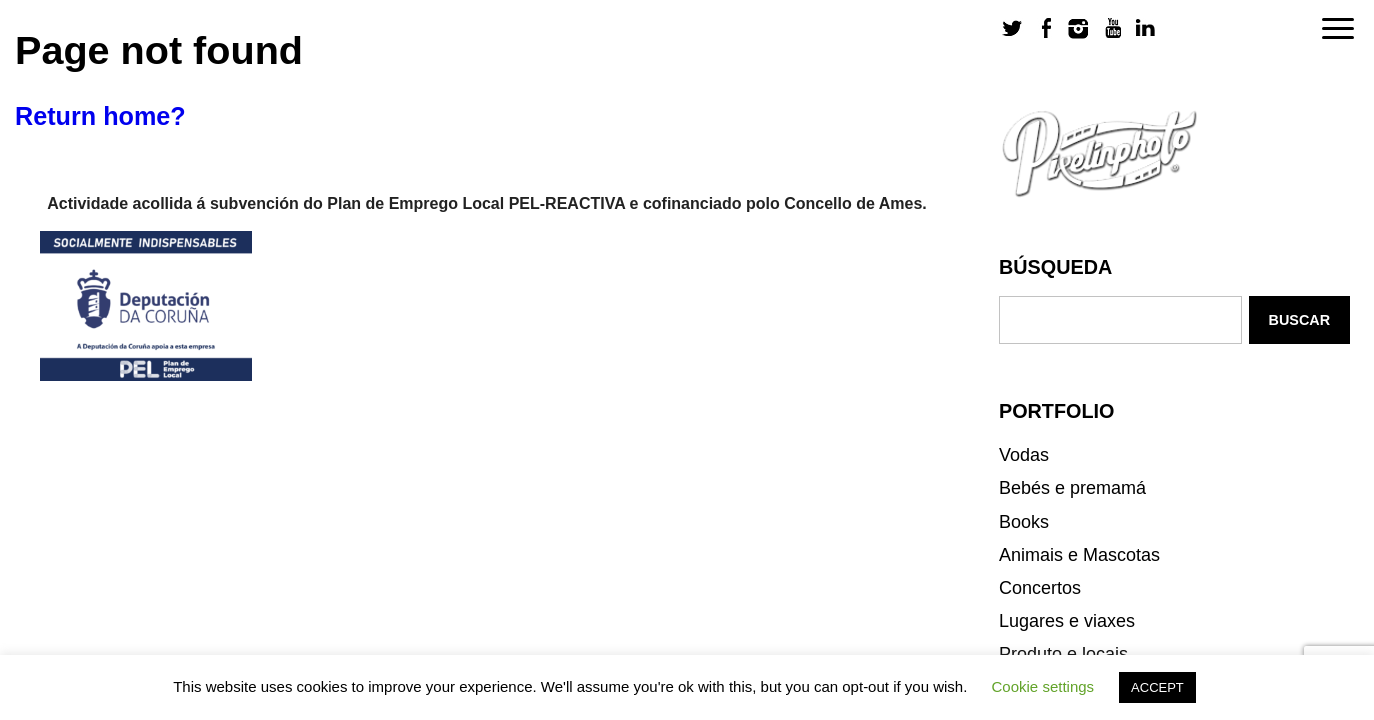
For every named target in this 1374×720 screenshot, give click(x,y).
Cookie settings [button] (1043, 686)
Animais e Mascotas (1079, 555)
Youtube (1112, 28)
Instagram (1079, 28)
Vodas (1024, 455)
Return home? (100, 116)
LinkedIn (1145, 28)
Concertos (1040, 588)
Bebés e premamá (1072, 488)
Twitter (1013, 28)
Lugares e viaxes (1067, 621)
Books (1024, 522)
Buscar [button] (1300, 320)
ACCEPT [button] (1157, 687)
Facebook (1046, 28)
